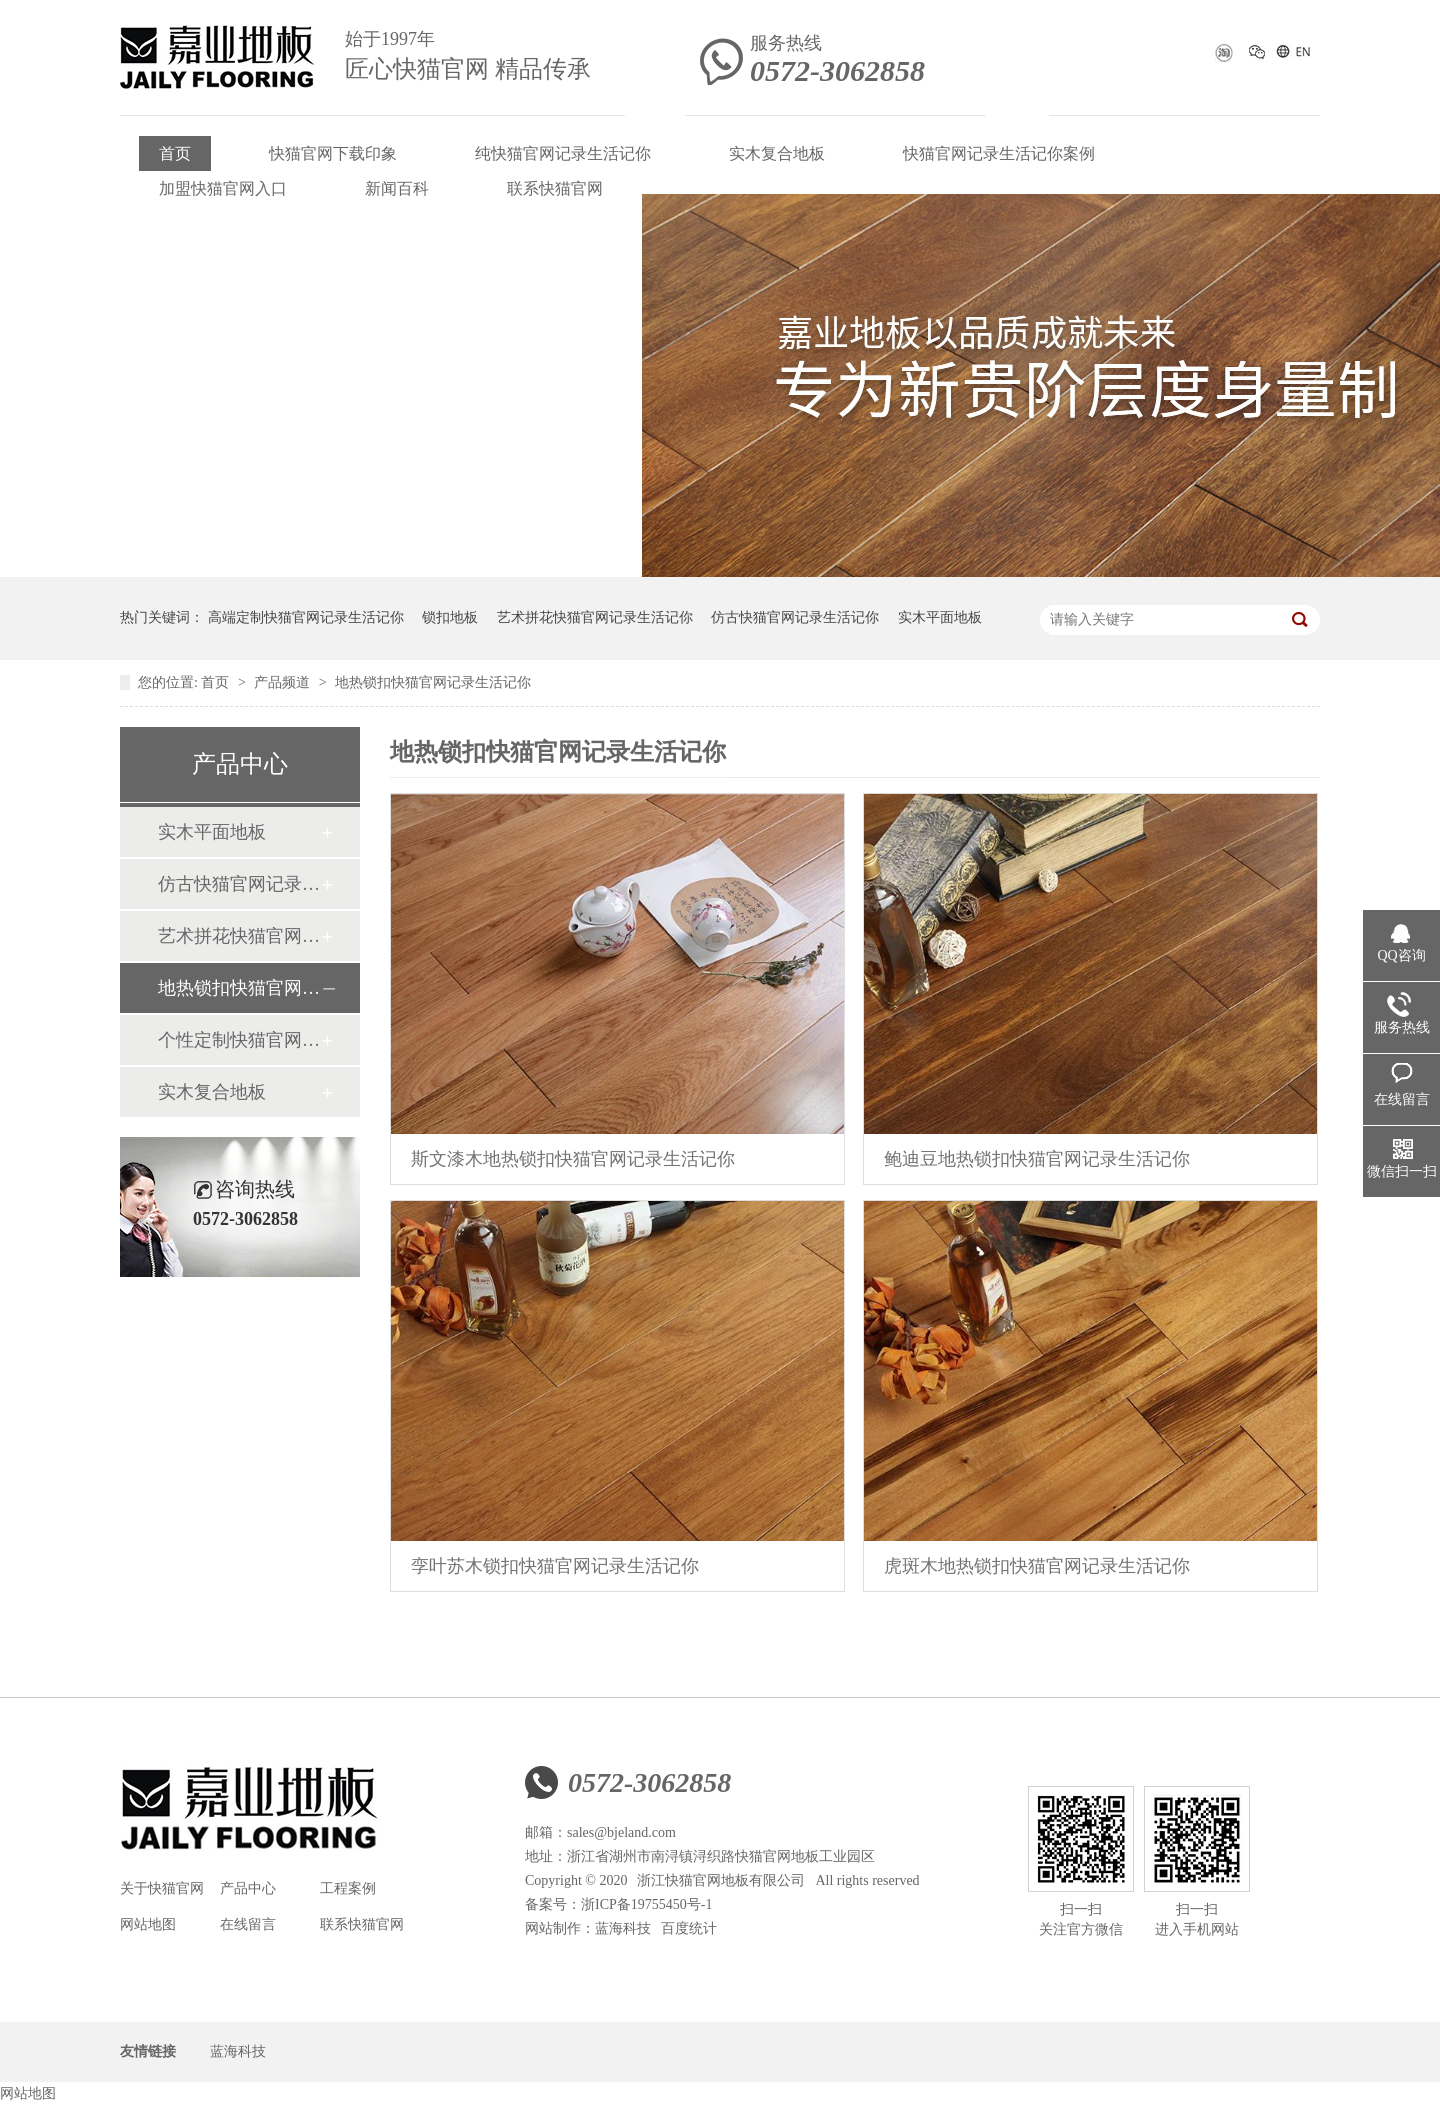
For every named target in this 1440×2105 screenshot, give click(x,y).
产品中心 (248, 1888)
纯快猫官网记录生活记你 (563, 153)
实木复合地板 (777, 153)
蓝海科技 (623, 1928)
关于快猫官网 (162, 1888)
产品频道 (284, 682)
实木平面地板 (940, 617)
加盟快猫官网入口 (223, 188)
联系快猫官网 (555, 188)
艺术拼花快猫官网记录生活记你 (595, 617)
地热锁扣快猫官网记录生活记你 (433, 682)
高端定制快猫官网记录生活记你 (306, 617)
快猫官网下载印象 (333, 153)
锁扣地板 (450, 617)
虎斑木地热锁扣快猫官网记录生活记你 (1037, 1566)
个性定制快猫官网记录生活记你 (239, 1040)
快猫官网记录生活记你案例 (999, 153)
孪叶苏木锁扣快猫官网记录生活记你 (555, 1566)
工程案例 (348, 1888)
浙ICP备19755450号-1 (646, 1904)
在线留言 (248, 1924)
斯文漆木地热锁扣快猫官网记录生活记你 (573, 1159)
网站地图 (148, 1924)
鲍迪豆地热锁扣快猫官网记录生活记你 (1037, 1159)
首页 (175, 153)
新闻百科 (397, 188)
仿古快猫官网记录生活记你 (795, 617)
